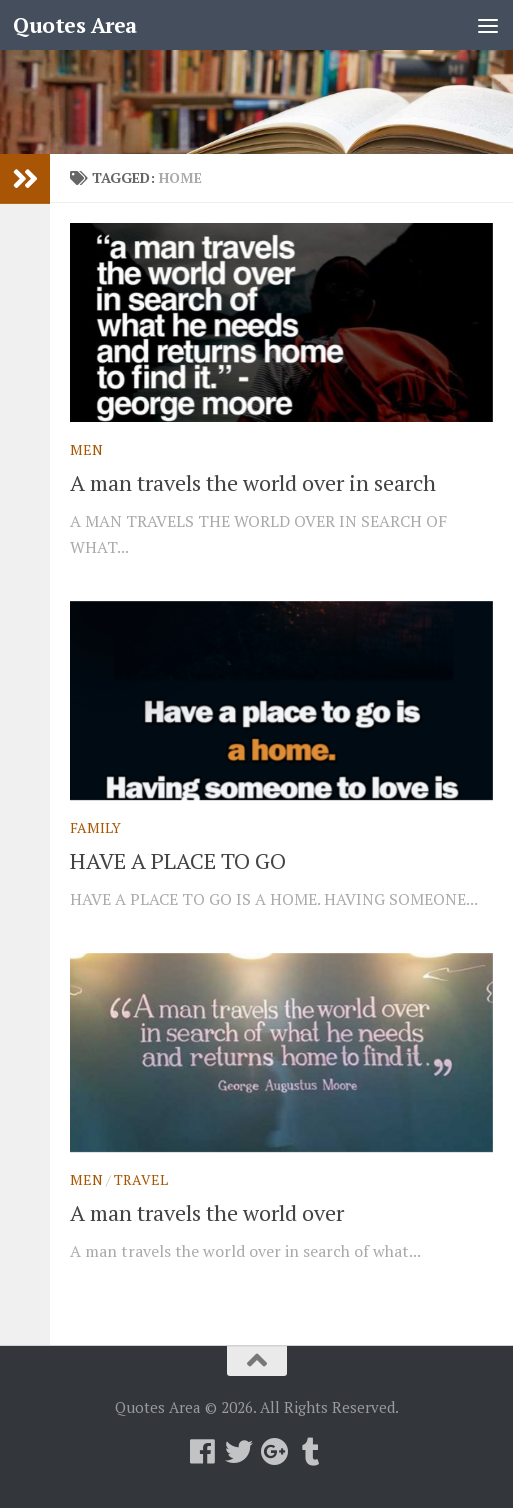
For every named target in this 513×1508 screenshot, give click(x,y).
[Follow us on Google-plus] (275, 1452)
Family (95, 827)
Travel (141, 1179)
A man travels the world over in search (253, 482)
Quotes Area (75, 25)
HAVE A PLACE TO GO (178, 860)
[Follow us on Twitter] (239, 1452)
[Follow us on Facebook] (203, 1452)
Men (86, 449)
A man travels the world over (207, 1212)
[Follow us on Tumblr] (311, 1452)
